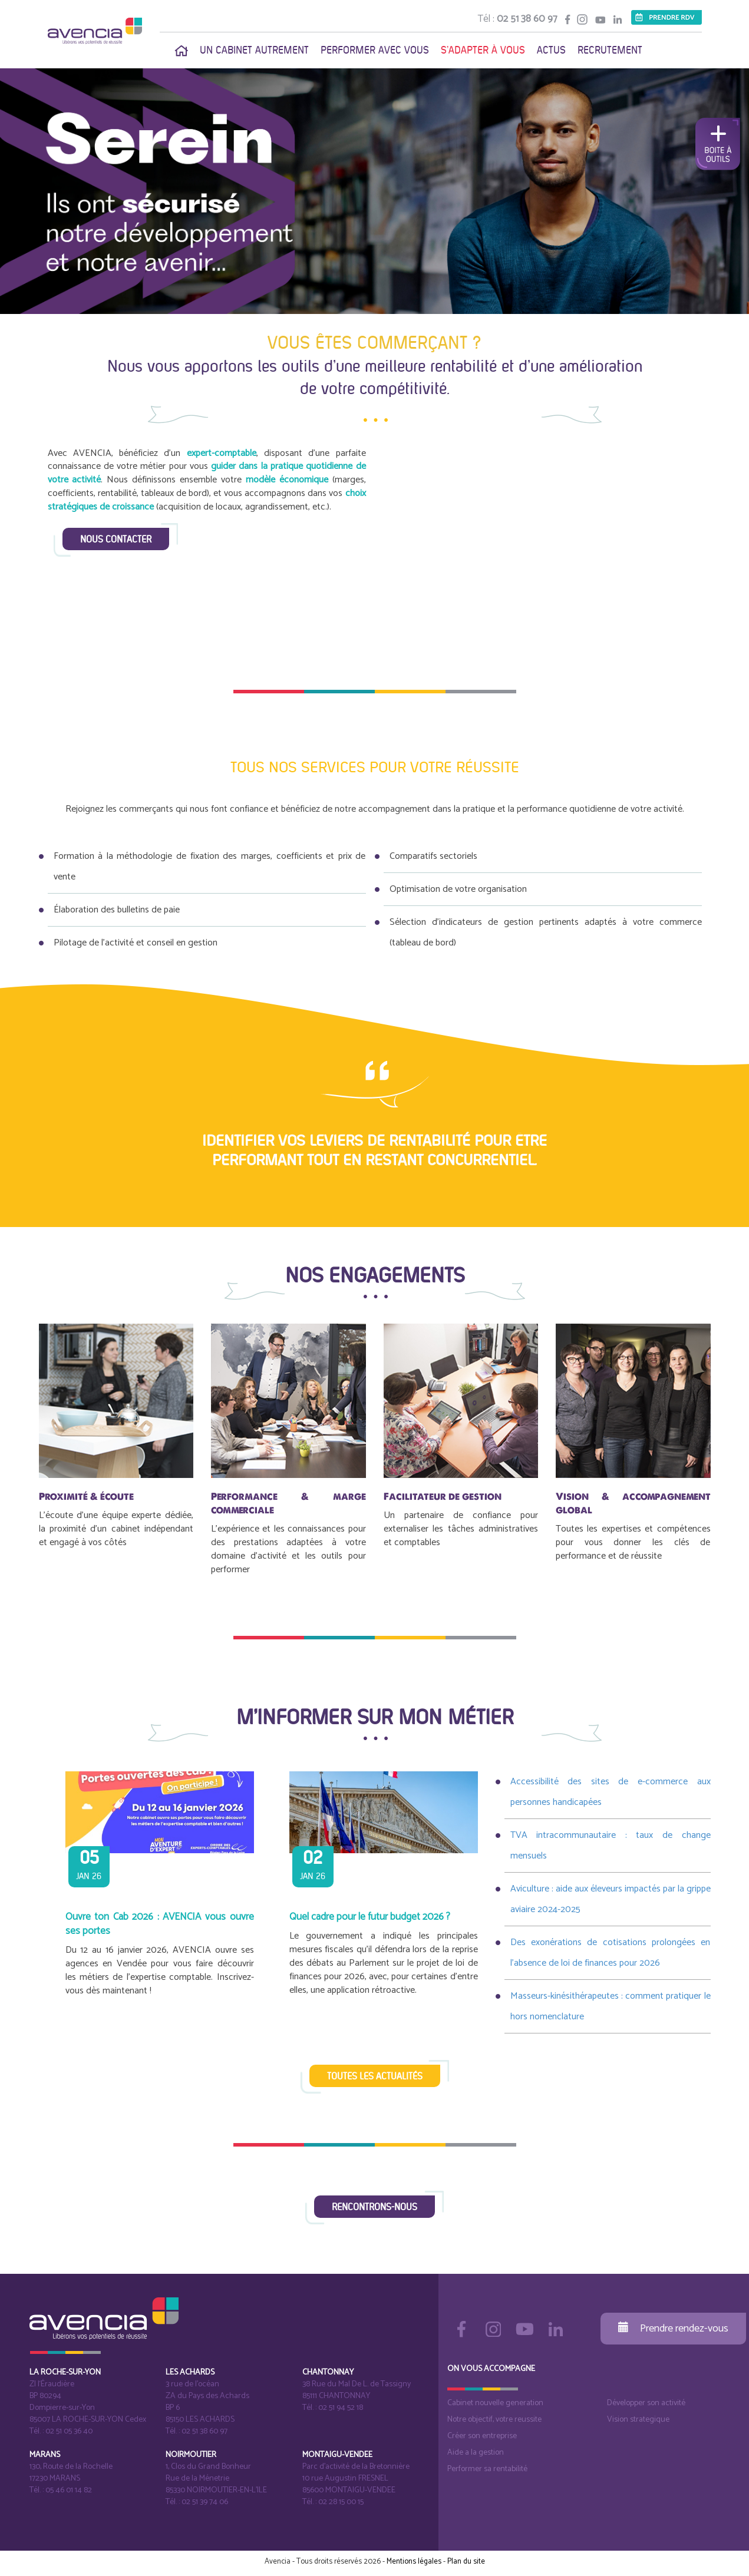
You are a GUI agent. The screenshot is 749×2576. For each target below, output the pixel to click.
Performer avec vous (375, 50)
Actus (551, 50)
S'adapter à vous (483, 50)
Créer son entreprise (482, 2436)
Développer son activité (646, 2403)
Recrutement (610, 50)
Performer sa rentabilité (487, 2469)
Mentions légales (414, 2561)
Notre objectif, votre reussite (494, 2419)
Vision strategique (638, 2419)
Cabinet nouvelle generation (495, 2403)
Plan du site (466, 2561)
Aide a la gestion (475, 2452)
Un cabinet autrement (254, 50)
